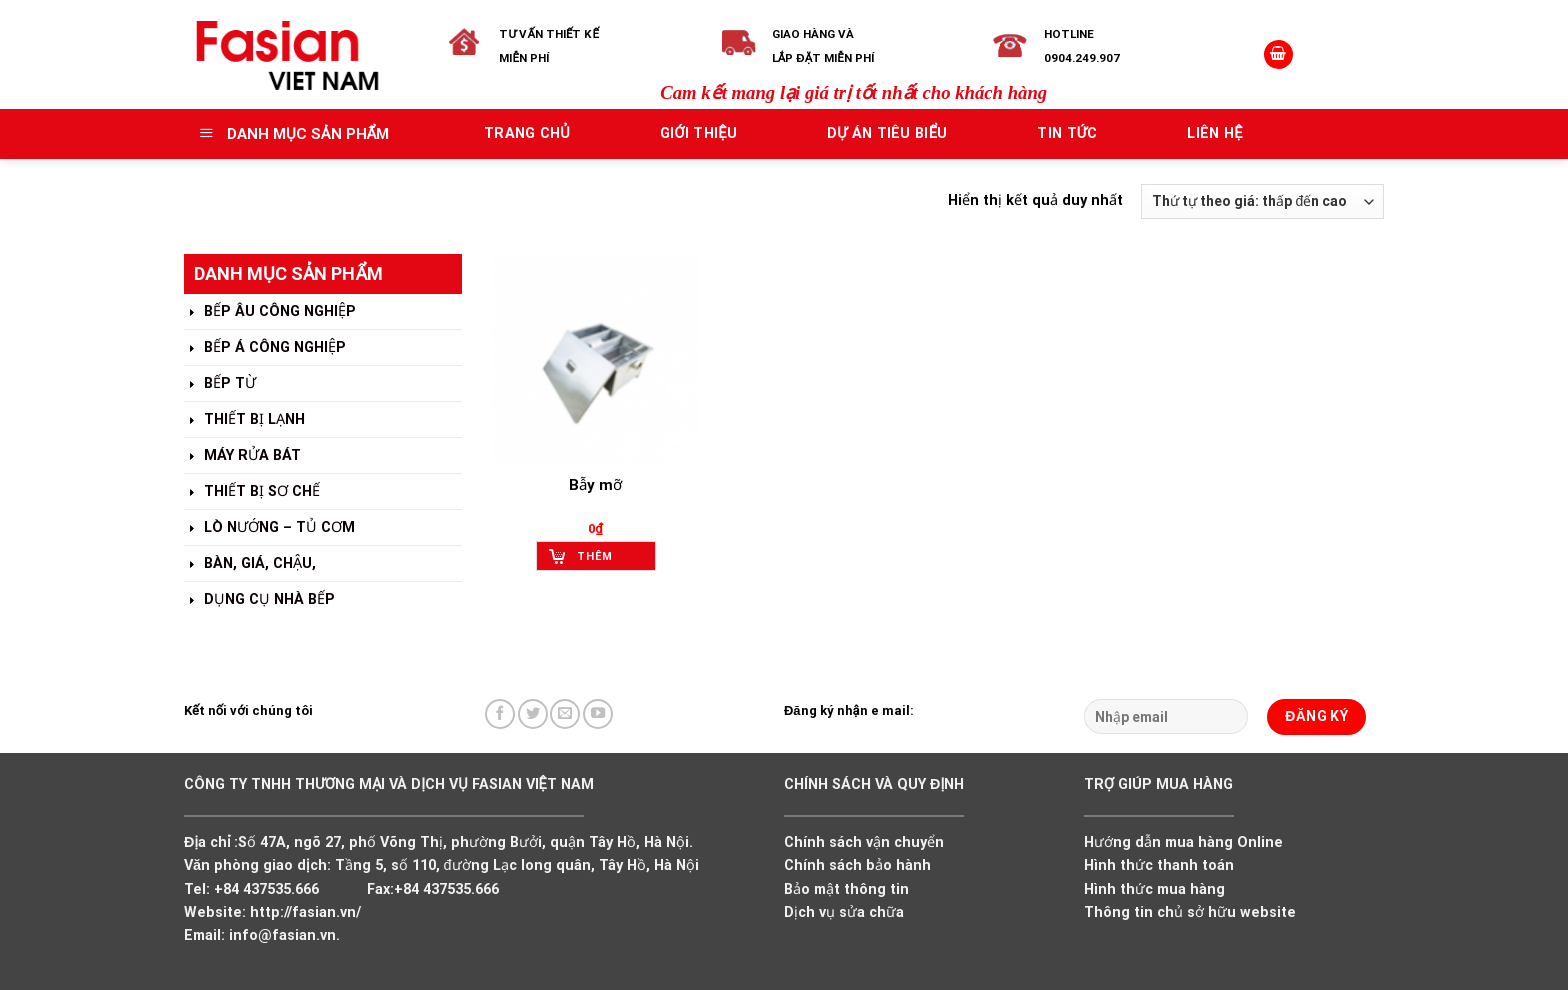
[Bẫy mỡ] (595, 358)
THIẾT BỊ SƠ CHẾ (252, 492)
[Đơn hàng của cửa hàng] (1262, 201)
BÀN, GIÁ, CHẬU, (250, 564)
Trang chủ (527, 133)
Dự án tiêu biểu (887, 133)
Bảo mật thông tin (846, 889)
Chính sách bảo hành (857, 865)
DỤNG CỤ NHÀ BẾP (259, 600)
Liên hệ (1214, 133)
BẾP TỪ (220, 384)
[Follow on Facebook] (500, 714)
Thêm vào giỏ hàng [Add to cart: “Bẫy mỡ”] (602, 560)
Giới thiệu (698, 133)
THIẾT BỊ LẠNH (244, 420)
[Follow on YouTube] (598, 714)
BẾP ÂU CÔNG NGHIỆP (270, 312)
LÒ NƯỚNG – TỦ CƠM (269, 528)
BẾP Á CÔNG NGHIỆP (265, 348)
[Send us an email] (565, 714)
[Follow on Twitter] (533, 714)
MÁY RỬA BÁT (242, 456)
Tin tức (1067, 133)
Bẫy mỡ (595, 485)
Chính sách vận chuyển (864, 842)
